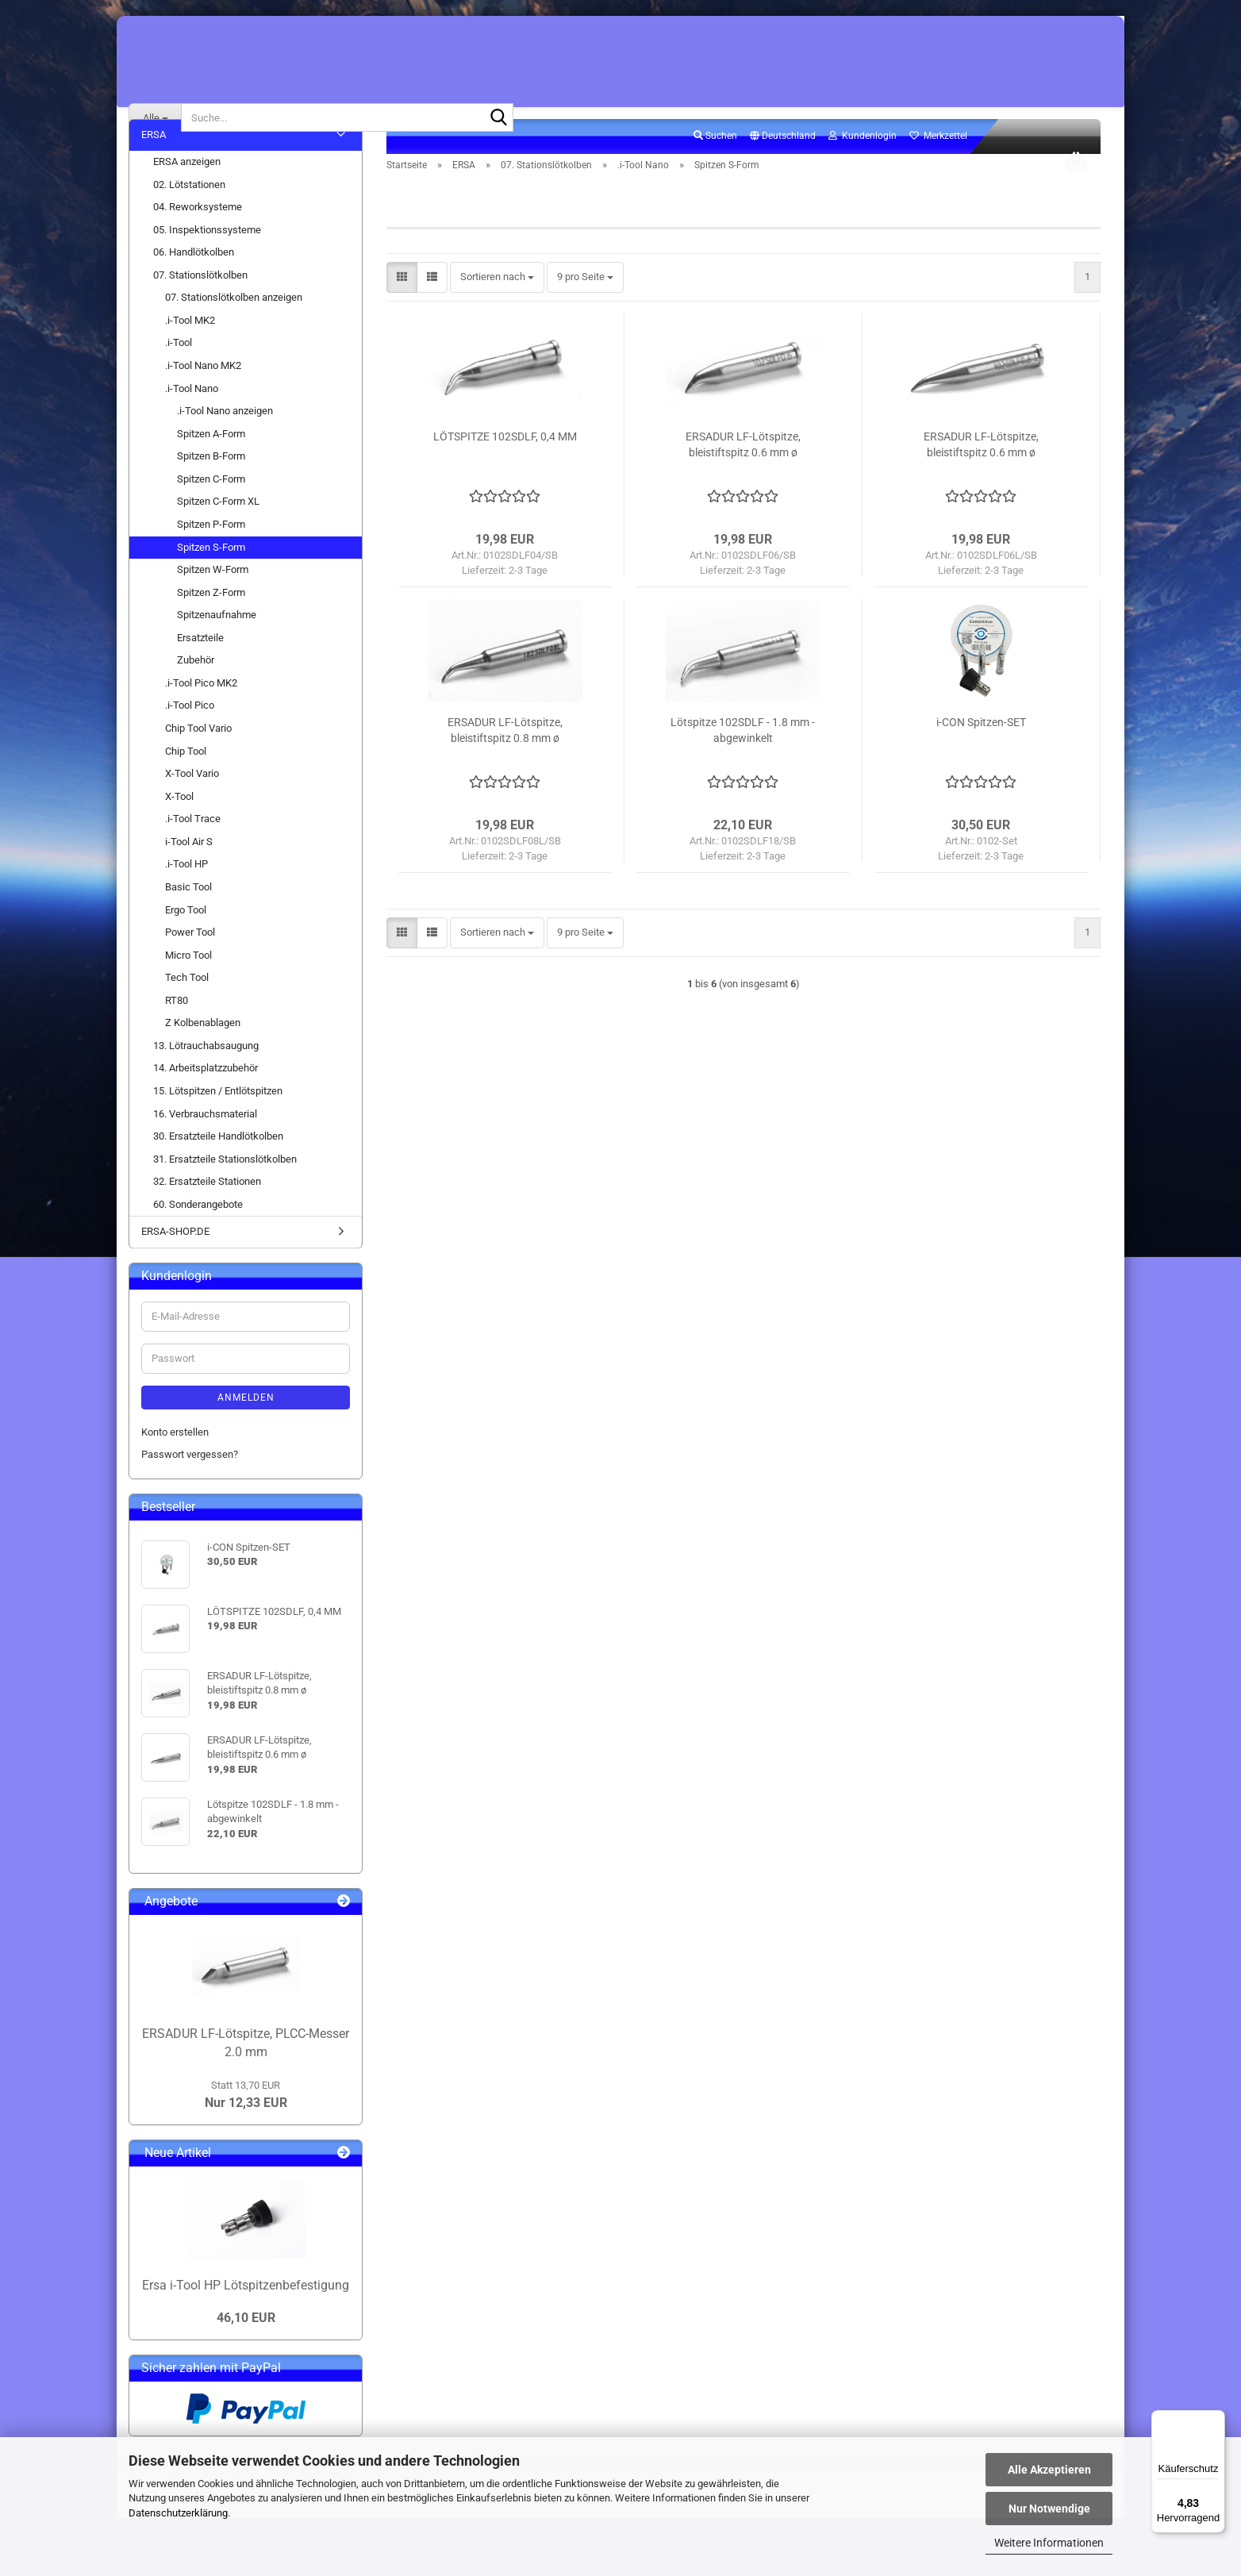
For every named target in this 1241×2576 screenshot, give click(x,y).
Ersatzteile (200, 665)
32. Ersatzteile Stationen (207, 1209)
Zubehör (195, 688)
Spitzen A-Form (211, 461)
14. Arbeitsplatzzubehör (205, 1096)
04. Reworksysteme (197, 234)
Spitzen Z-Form (211, 619)
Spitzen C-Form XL (218, 529)
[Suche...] (155, 117)
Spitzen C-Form (211, 506)
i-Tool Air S (189, 869)
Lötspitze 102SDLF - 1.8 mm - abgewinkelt (742, 758)
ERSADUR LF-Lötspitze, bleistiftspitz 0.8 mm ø (505, 758)
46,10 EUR (246, 2345)
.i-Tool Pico (189, 733)
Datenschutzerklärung (178, 2513)
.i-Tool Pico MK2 (201, 711)
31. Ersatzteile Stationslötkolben (225, 1186)
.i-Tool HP (186, 892)
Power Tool (190, 960)
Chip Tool (185, 778)
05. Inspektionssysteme (207, 257)
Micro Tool (188, 982)
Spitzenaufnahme (216, 642)
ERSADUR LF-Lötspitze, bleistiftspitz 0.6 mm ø (743, 472)
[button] (782, 164)
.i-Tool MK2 (190, 348)
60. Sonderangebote (198, 1231)
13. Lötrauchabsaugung (206, 1073)
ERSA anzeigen (187, 189)
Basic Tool (188, 915)
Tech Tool (187, 1005)
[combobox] (497, 305)
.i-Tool (178, 370)
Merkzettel (938, 163)
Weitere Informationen (1049, 2542)
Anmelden (246, 1424)
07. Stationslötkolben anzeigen (233, 325)
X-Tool (179, 823)
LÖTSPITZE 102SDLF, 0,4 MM (505, 464)
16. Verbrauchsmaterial (205, 1141)
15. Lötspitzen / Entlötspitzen (217, 1119)
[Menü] (1215, 2419)
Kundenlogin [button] (862, 163)
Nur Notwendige (1049, 2508)
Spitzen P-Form (211, 552)
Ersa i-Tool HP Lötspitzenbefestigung (245, 2312)
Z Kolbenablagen (202, 1050)
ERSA (153, 162)
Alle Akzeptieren (1049, 2469)
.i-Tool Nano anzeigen (225, 438)
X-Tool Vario (192, 801)
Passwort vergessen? (189, 1482)
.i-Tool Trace (193, 846)
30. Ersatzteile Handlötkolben (218, 1164)
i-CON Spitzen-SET (981, 750)
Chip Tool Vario (198, 756)
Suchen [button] (715, 163)
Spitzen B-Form (211, 484)
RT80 (176, 1027)
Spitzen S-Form (211, 574)
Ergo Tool (185, 937)
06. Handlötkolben (193, 280)
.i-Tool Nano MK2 (203, 393)
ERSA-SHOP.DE (175, 1259)
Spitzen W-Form (212, 597)
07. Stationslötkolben (200, 302)
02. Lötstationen (189, 211)
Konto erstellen (175, 1459)
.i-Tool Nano (191, 415)
